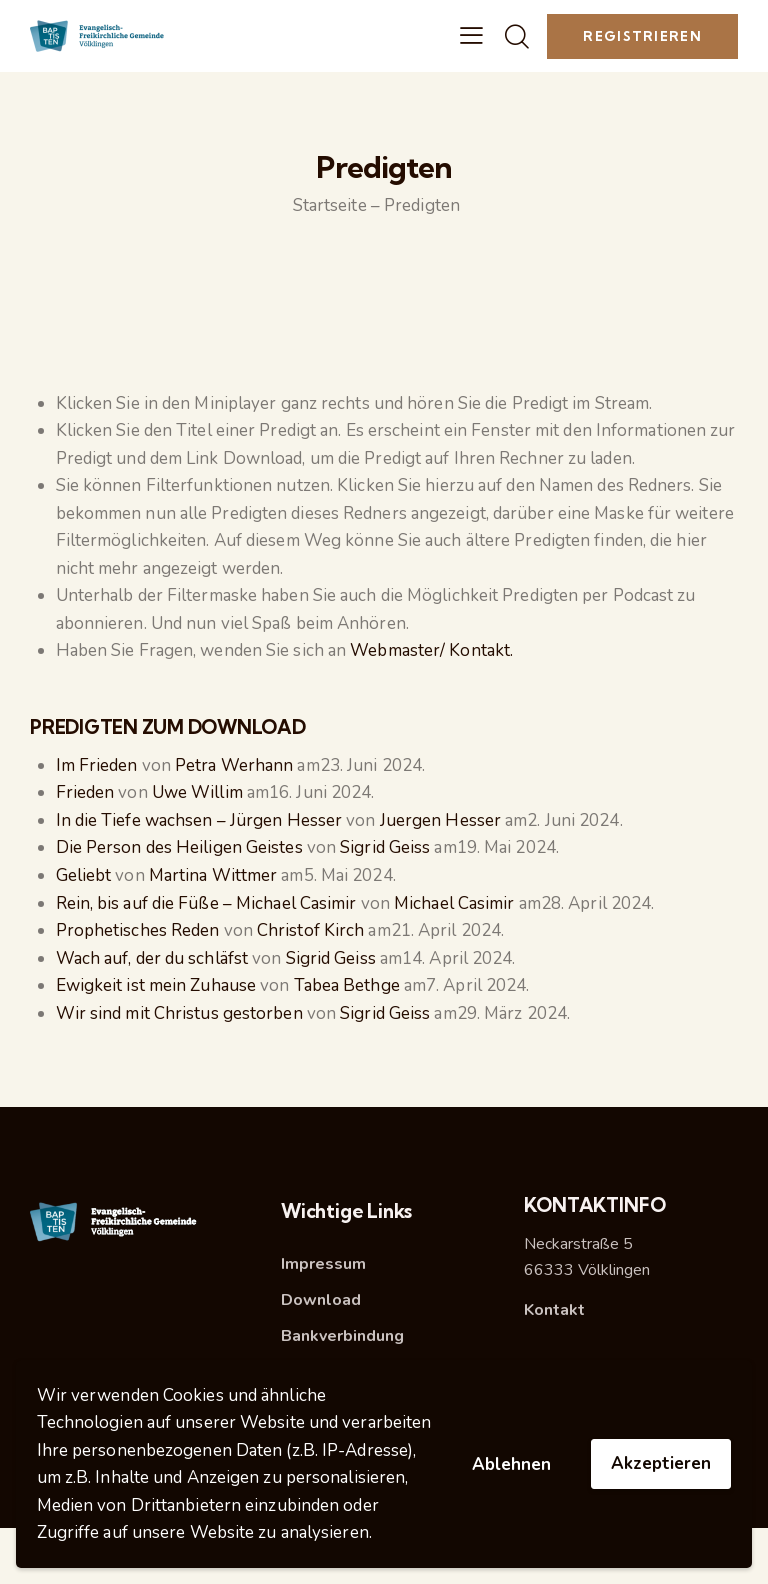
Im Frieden (97, 765)
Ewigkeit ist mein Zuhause (156, 985)
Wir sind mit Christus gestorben (179, 1013)
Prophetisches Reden (138, 930)
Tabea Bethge (347, 985)
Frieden (85, 792)
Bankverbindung (342, 1336)
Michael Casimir (454, 903)
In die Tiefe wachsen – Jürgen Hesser (199, 820)
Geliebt (84, 875)
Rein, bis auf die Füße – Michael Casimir (206, 903)
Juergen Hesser (440, 820)
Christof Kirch (310, 930)
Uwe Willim (197, 792)
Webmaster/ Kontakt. (431, 650)
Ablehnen (511, 1464)
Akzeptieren (661, 1463)
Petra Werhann (234, 765)
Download (321, 1300)
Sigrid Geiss (385, 847)
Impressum (323, 1264)
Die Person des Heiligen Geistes (179, 847)
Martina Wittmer (213, 875)
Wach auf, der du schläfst (152, 958)
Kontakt (554, 1310)
